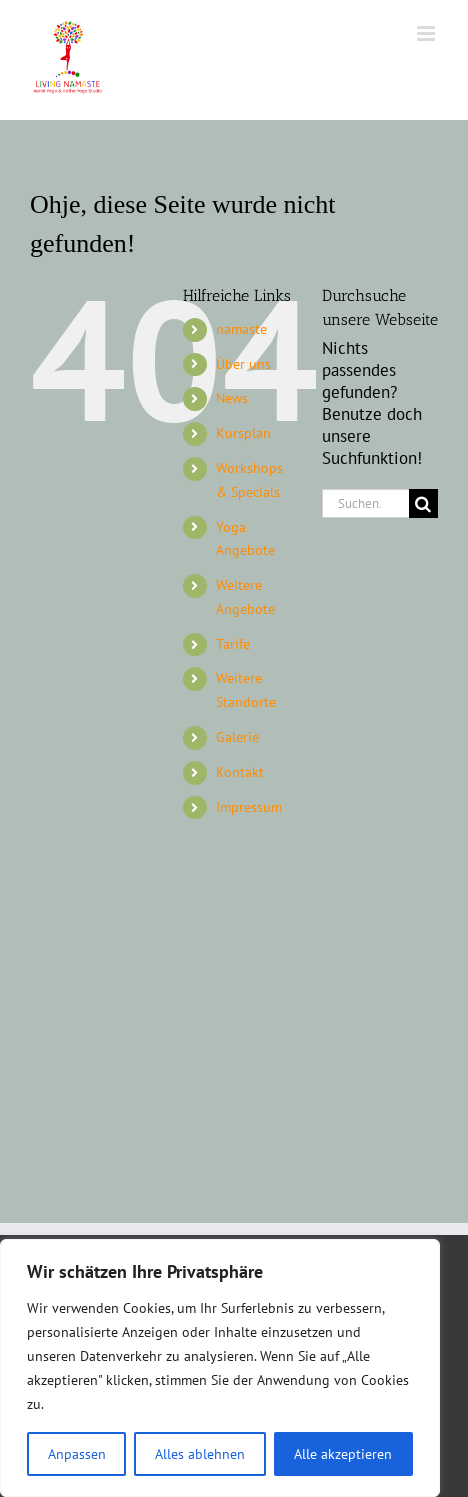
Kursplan (243, 433)
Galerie (237, 737)
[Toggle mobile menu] (427, 33)
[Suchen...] (365, 503)
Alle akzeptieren (343, 1454)
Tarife (233, 644)
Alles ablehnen (200, 1454)
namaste (241, 329)
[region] (220, 1368)
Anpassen (77, 1454)
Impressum (249, 807)
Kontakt (240, 772)
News (232, 398)
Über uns (243, 364)
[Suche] (423, 503)
